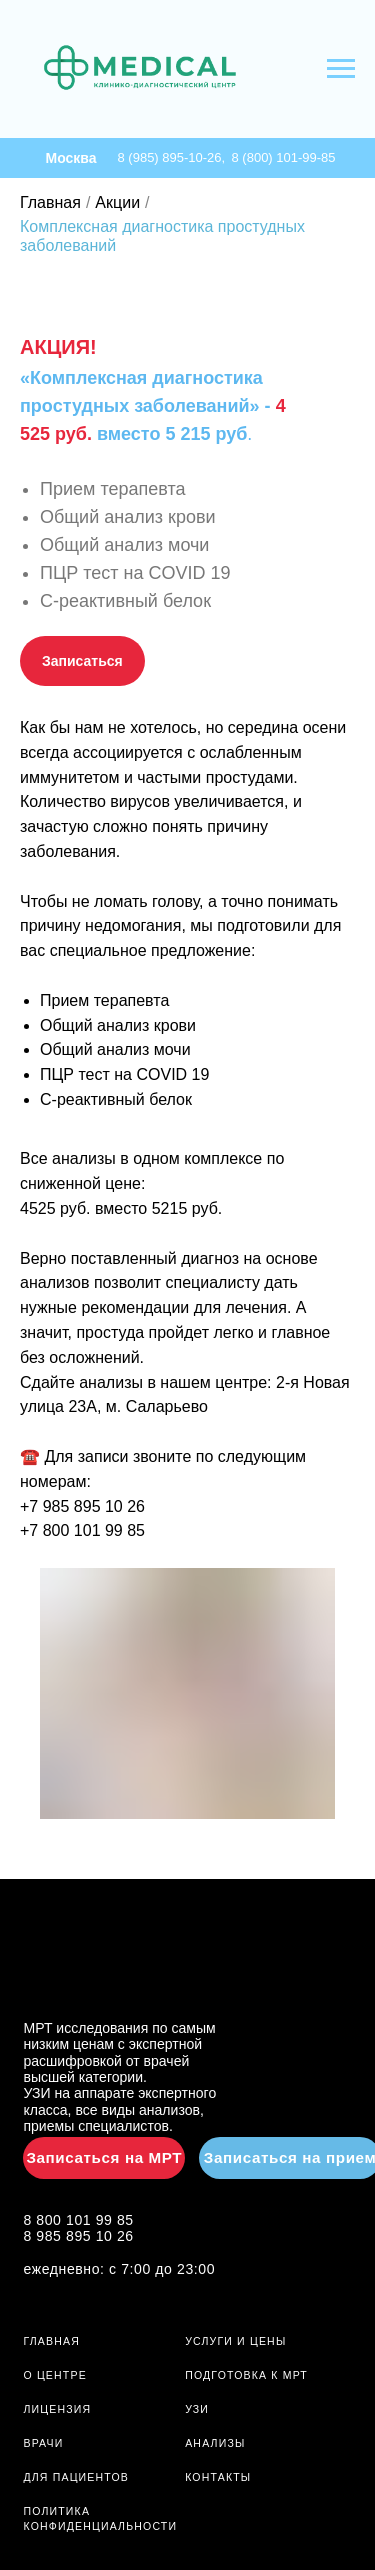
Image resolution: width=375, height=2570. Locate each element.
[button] (82, 661)
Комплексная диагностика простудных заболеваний (162, 236)
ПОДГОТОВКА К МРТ (246, 2375)
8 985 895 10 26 (78, 2236)
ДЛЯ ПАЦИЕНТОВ (76, 2477)
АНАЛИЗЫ (215, 2443)
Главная (50, 202)
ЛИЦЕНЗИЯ (57, 2409)
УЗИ (197, 2409)
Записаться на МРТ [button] (104, 2157)
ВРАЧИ (43, 2443)
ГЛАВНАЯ (51, 2341)
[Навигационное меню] (341, 69)
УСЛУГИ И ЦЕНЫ (235, 2341)
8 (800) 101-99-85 (284, 157)
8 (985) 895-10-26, (175, 157)
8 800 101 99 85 (78, 2220)
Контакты (218, 2477)
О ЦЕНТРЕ (54, 2375)
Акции (117, 202)
